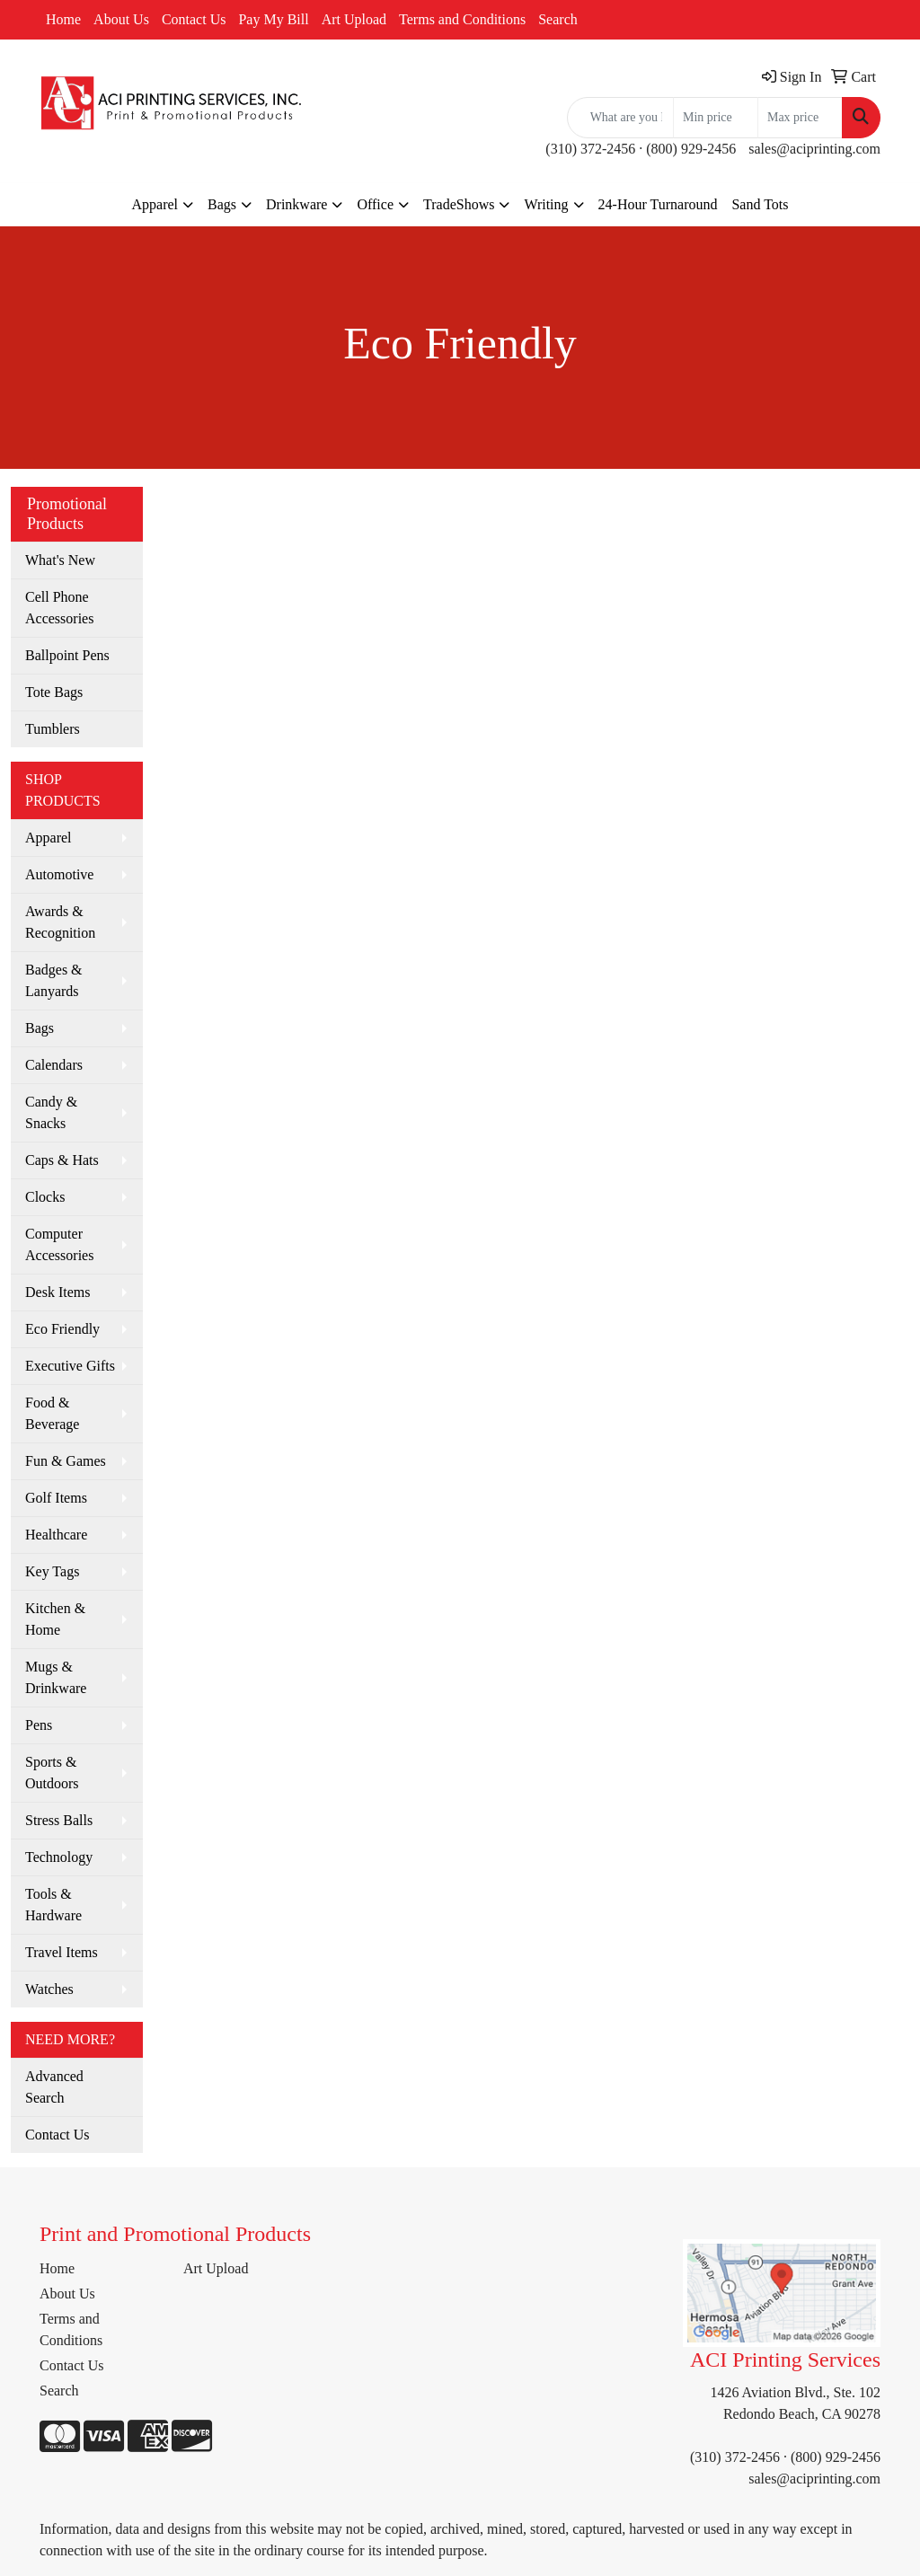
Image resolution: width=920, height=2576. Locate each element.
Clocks (45, 1196)
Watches (49, 1989)
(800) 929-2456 (691, 148)
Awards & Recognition (60, 922)
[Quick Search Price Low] (715, 117)
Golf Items (56, 1497)
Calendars (54, 1064)
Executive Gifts (70, 1365)
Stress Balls (59, 1820)
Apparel (154, 204)
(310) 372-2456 (590, 148)
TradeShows (458, 204)
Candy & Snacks (51, 1112)
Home (63, 19)
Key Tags (52, 1571)
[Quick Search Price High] (800, 117)
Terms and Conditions (462, 19)
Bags (222, 204)
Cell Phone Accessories (59, 607)
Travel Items (61, 1952)
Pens (38, 1725)
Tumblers (52, 729)
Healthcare (56, 1534)
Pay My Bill (273, 19)
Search (558, 19)
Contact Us (194, 19)
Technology (59, 1857)
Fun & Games (65, 1461)
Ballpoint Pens (67, 655)
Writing (546, 204)
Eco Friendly (62, 1329)
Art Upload (354, 19)
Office (375, 204)
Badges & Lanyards (54, 980)
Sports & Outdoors (52, 1772)
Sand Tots (759, 204)
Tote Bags (54, 692)
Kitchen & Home (55, 1619)
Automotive (59, 874)
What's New (60, 560)
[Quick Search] (620, 117)
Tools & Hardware (53, 1904)
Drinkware (296, 204)
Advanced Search (54, 2087)
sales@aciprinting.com (814, 148)
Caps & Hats (62, 1160)
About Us (121, 19)
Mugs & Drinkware (55, 1677)
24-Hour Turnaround (658, 204)
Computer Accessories (59, 1244)
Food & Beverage (52, 1413)
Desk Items (57, 1292)
